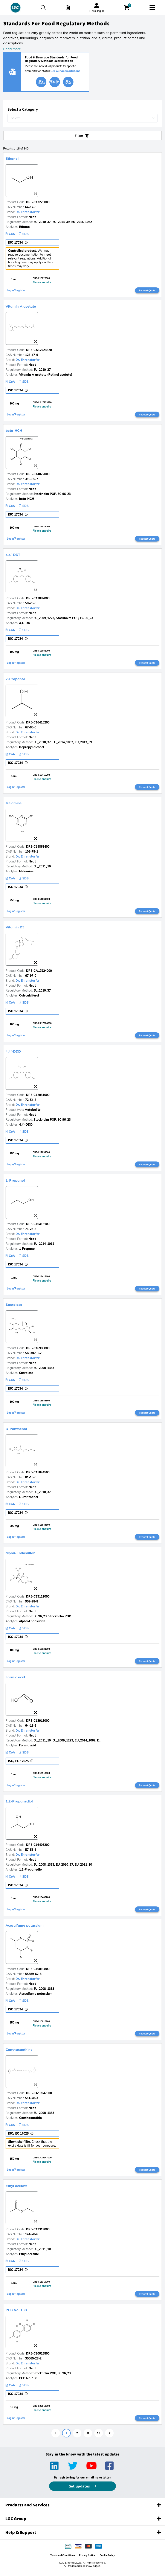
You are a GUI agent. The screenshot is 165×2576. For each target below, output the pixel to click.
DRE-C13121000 (37, 1596)
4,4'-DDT (13, 554)
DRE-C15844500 (37, 1472)
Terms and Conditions (62, 2555)
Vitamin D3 (15, 927)
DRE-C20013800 (37, 2353)
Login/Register (16, 290)
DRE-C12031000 (37, 1095)
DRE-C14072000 (37, 474)
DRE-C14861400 (37, 846)
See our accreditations (65, 71)
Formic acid (15, 1677)
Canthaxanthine (19, 2049)
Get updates (80, 2486)
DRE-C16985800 (37, 1348)
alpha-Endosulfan (20, 1553)
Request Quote (147, 290)
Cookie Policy (107, 2555)
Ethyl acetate (17, 2186)
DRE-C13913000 (37, 1721)
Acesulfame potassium (25, 1925)
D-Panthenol (16, 1429)
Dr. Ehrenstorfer (27, 212)
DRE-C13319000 (37, 2229)
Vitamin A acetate (21, 306)
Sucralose (14, 1304)
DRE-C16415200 (37, 722)
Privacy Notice (87, 2555)
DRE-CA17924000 (39, 971)
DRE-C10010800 (37, 1969)
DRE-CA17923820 (39, 350)
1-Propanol (15, 1180)
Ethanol (12, 158)
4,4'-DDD (13, 1051)
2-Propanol (15, 679)
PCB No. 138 (16, 2310)
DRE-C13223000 (37, 202)
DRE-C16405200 (37, 1845)
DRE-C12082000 (37, 598)
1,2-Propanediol (19, 1801)
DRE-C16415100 (37, 1224)
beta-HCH (14, 430)
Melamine (14, 803)
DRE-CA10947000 (39, 2093)
